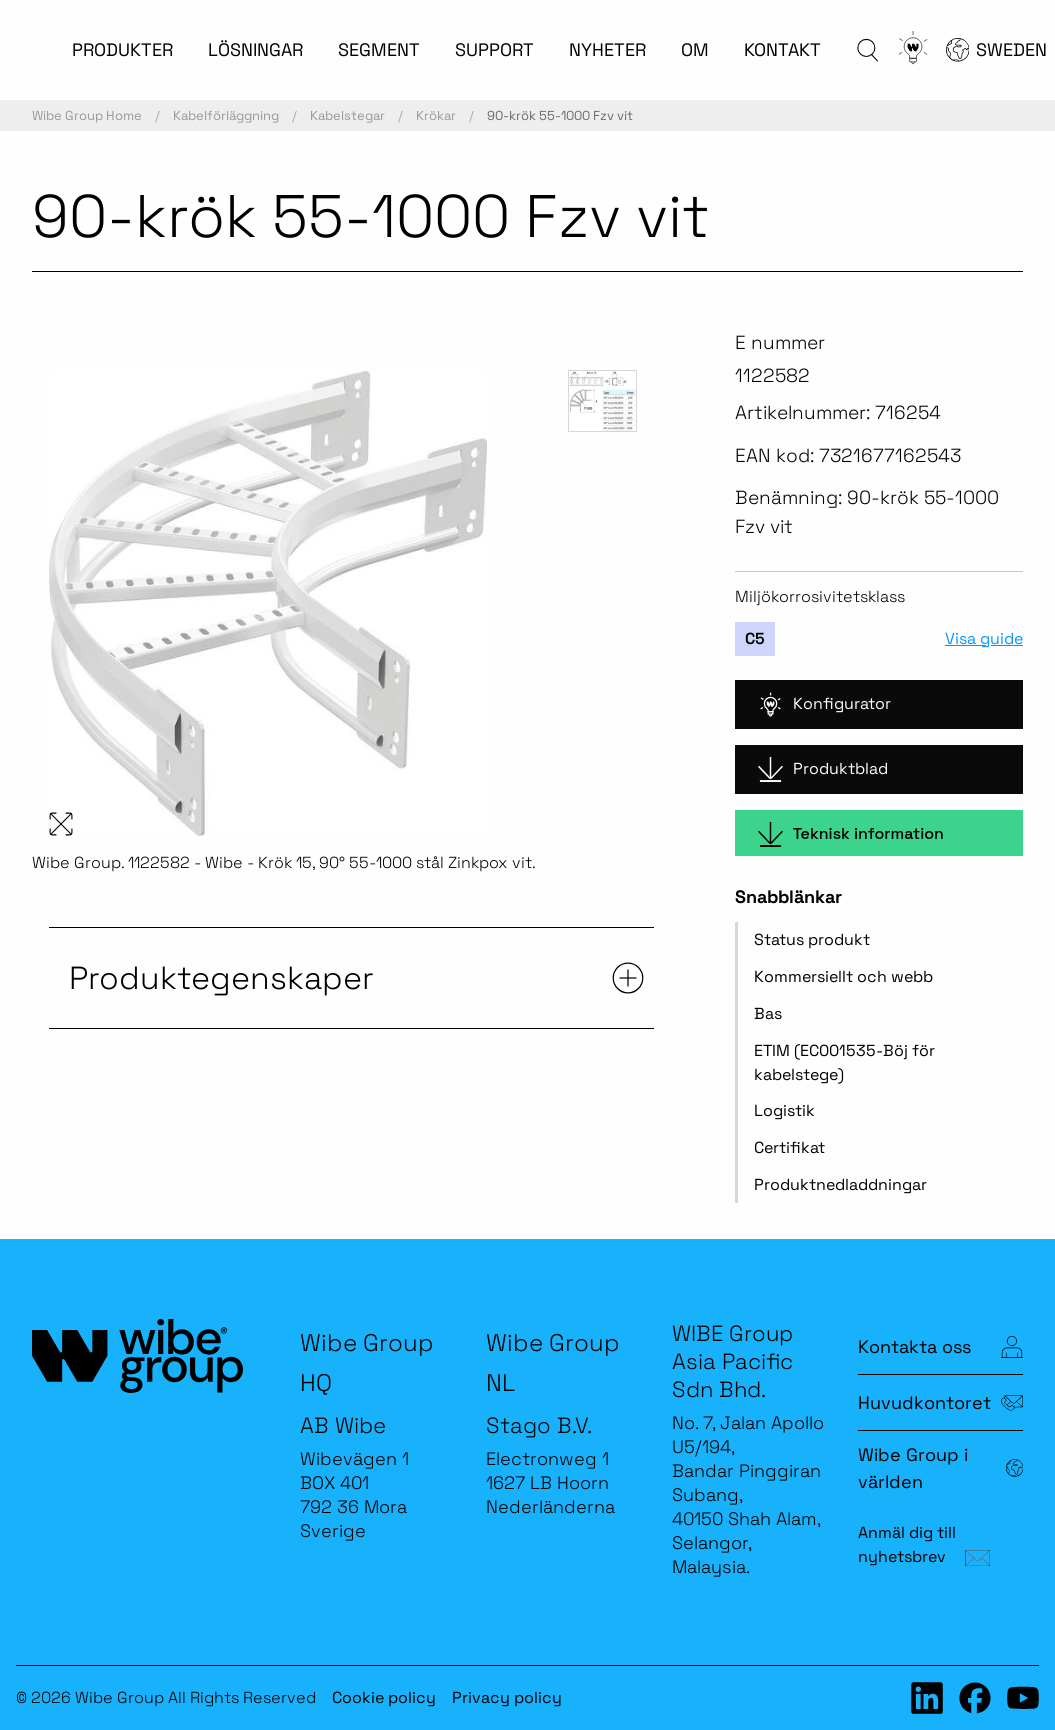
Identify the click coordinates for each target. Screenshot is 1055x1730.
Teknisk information (851, 834)
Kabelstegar (347, 115)
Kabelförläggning (226, 115)
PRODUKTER (122, 49)
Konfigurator (824, 704)
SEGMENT (379, 49)
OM (695, 49)
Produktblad (823, 769)
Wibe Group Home (87, 115)
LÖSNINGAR (255, 49)
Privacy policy (507, 1697)
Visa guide (984, 639)
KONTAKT (782, 49)
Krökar (436, 115)
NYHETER (607, 49)
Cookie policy (384, 1697)
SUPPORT (494, 49)
